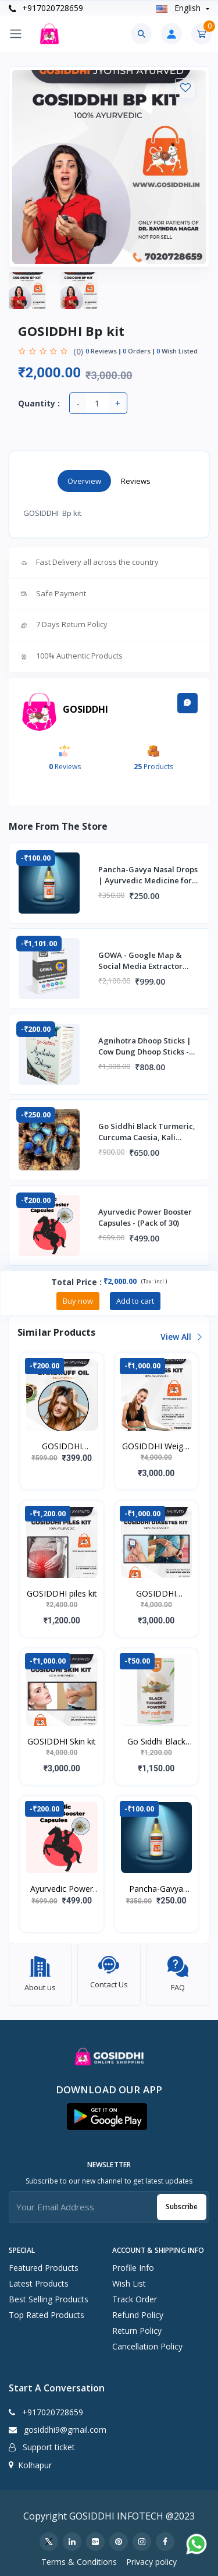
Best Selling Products (48, 2293)
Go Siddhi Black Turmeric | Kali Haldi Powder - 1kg (156, 1741)
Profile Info (133, 2261)
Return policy (137, 2324)
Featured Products (43, 2261)
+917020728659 (46, 7)
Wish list (129, 2277)
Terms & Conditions (79, 2555)
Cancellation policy (147, 2340)
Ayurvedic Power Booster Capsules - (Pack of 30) (61, 1889)
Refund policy (137, 2309)
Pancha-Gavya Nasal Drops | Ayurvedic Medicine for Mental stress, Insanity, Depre (156, 1889)
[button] (107, 2110)
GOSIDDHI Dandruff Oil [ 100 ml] (61, 1446)
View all (180, 1336)
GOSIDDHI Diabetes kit (156, 1594)
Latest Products (39, 2277)
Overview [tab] (84, 481)
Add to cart (135, 1301)
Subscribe (182, 2201)
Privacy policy (151, 2555)
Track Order (134, 2293)
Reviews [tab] (136, 481)
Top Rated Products (46, 2309)
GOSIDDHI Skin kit (61, 1741)
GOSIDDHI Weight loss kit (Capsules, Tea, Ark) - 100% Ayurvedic (156, 1446)
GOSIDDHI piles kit (62, 1593)
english (179, 7)
